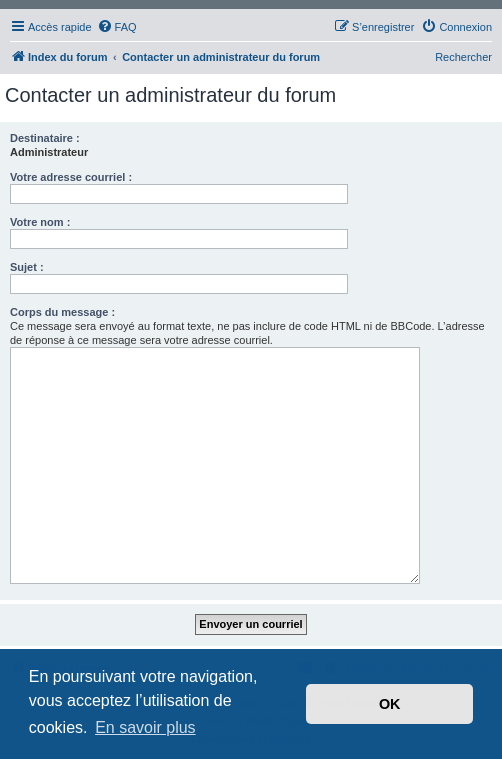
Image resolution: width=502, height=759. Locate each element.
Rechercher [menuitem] (463, 57)
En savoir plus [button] (145, 727)
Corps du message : (62, 312)
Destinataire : (45, 138)
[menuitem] (117, 27)
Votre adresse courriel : (71, 177)
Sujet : (27, 267)
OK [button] (390, 704)
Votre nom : (40, 222)
